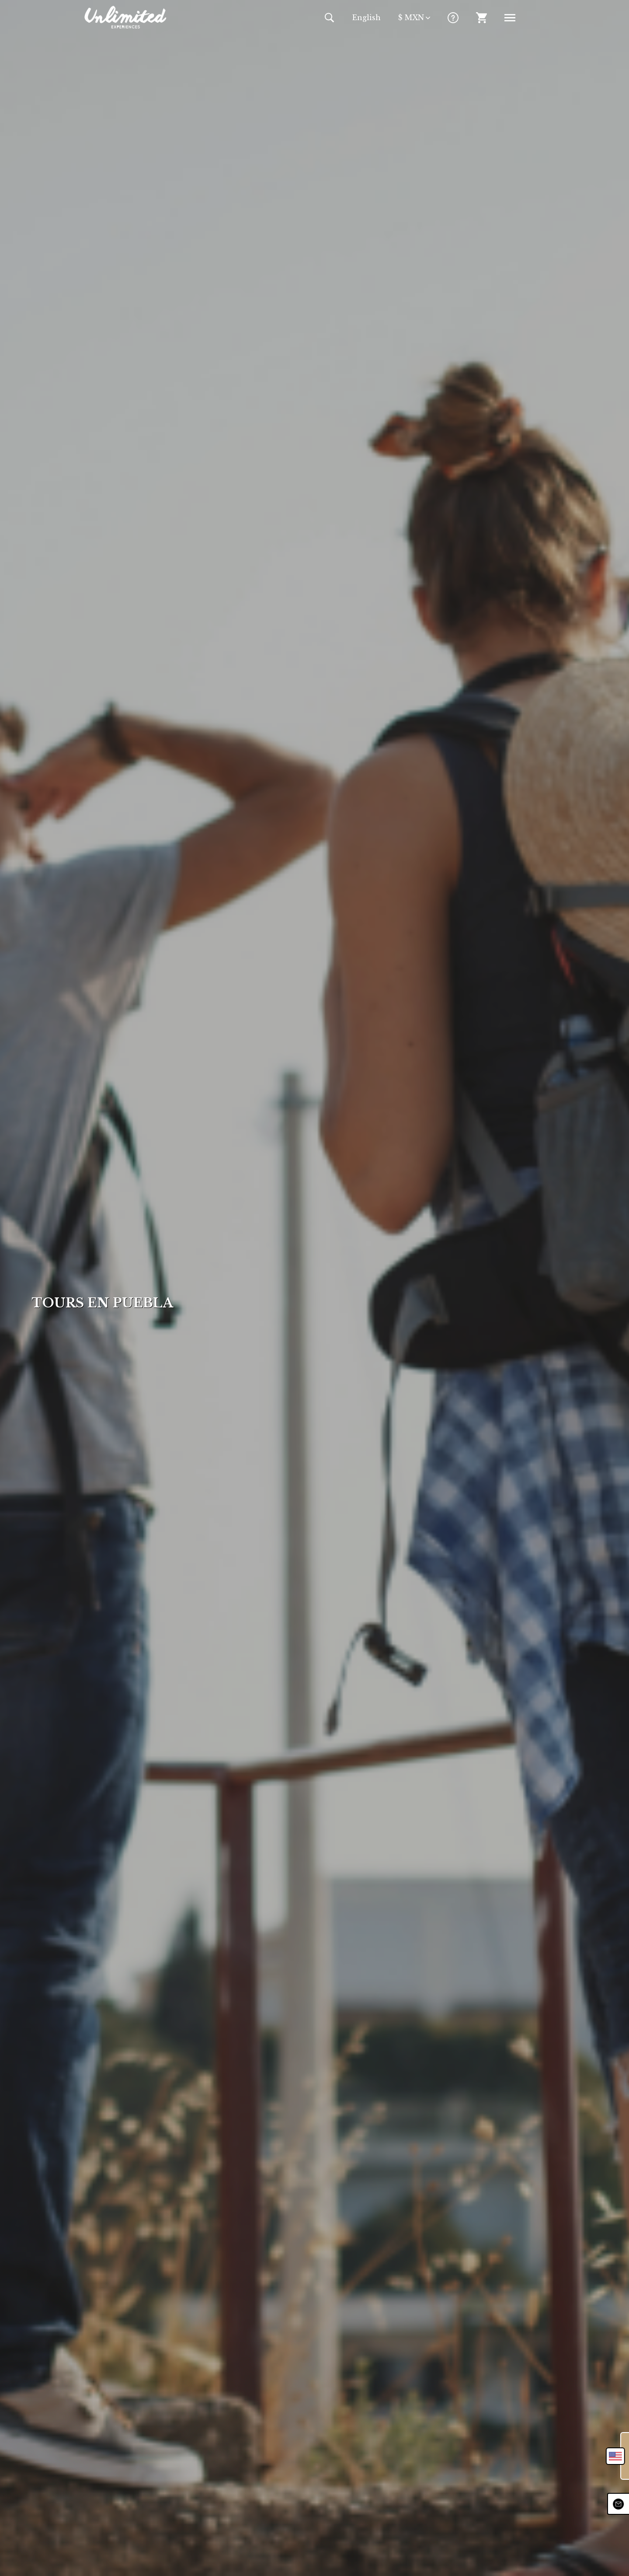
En (366, 17)
